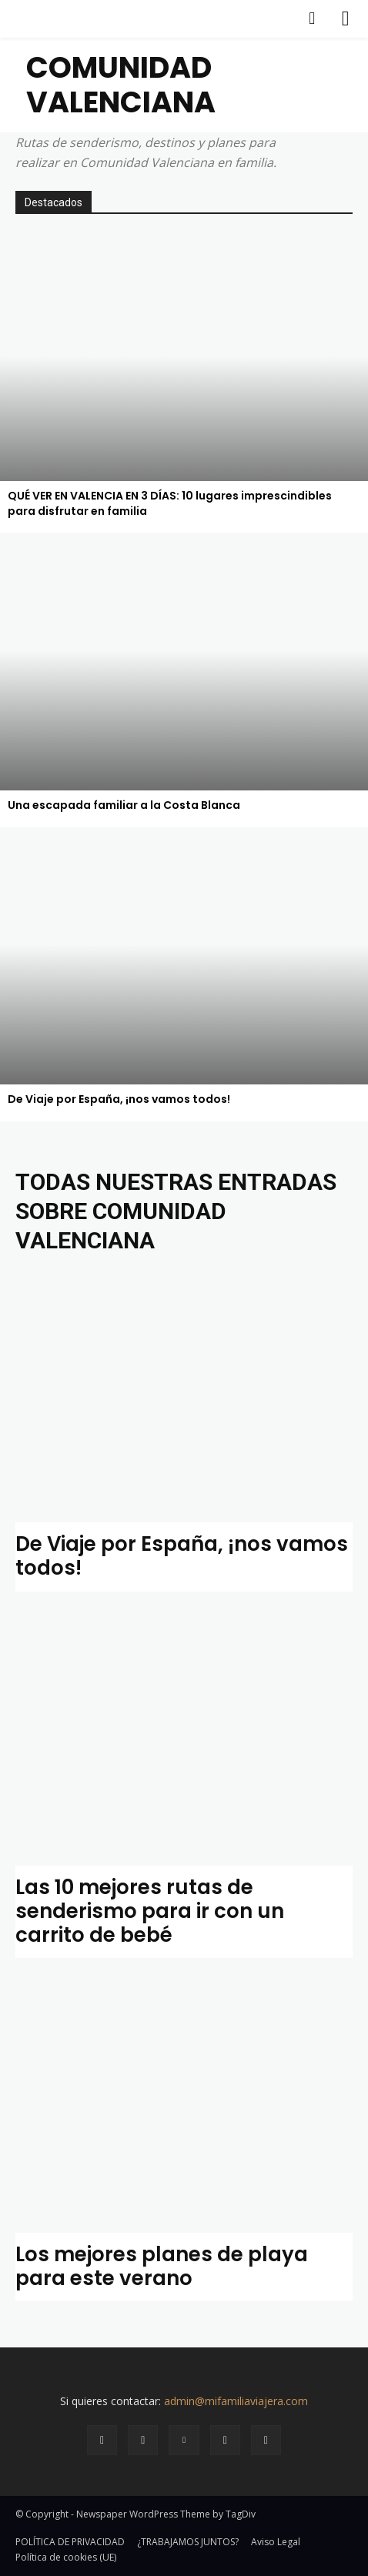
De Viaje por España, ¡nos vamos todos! (181, 1556)
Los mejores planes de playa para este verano (161, 2266)
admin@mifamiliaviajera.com (236, 2401)
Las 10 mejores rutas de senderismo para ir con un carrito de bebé (149, 1911)
